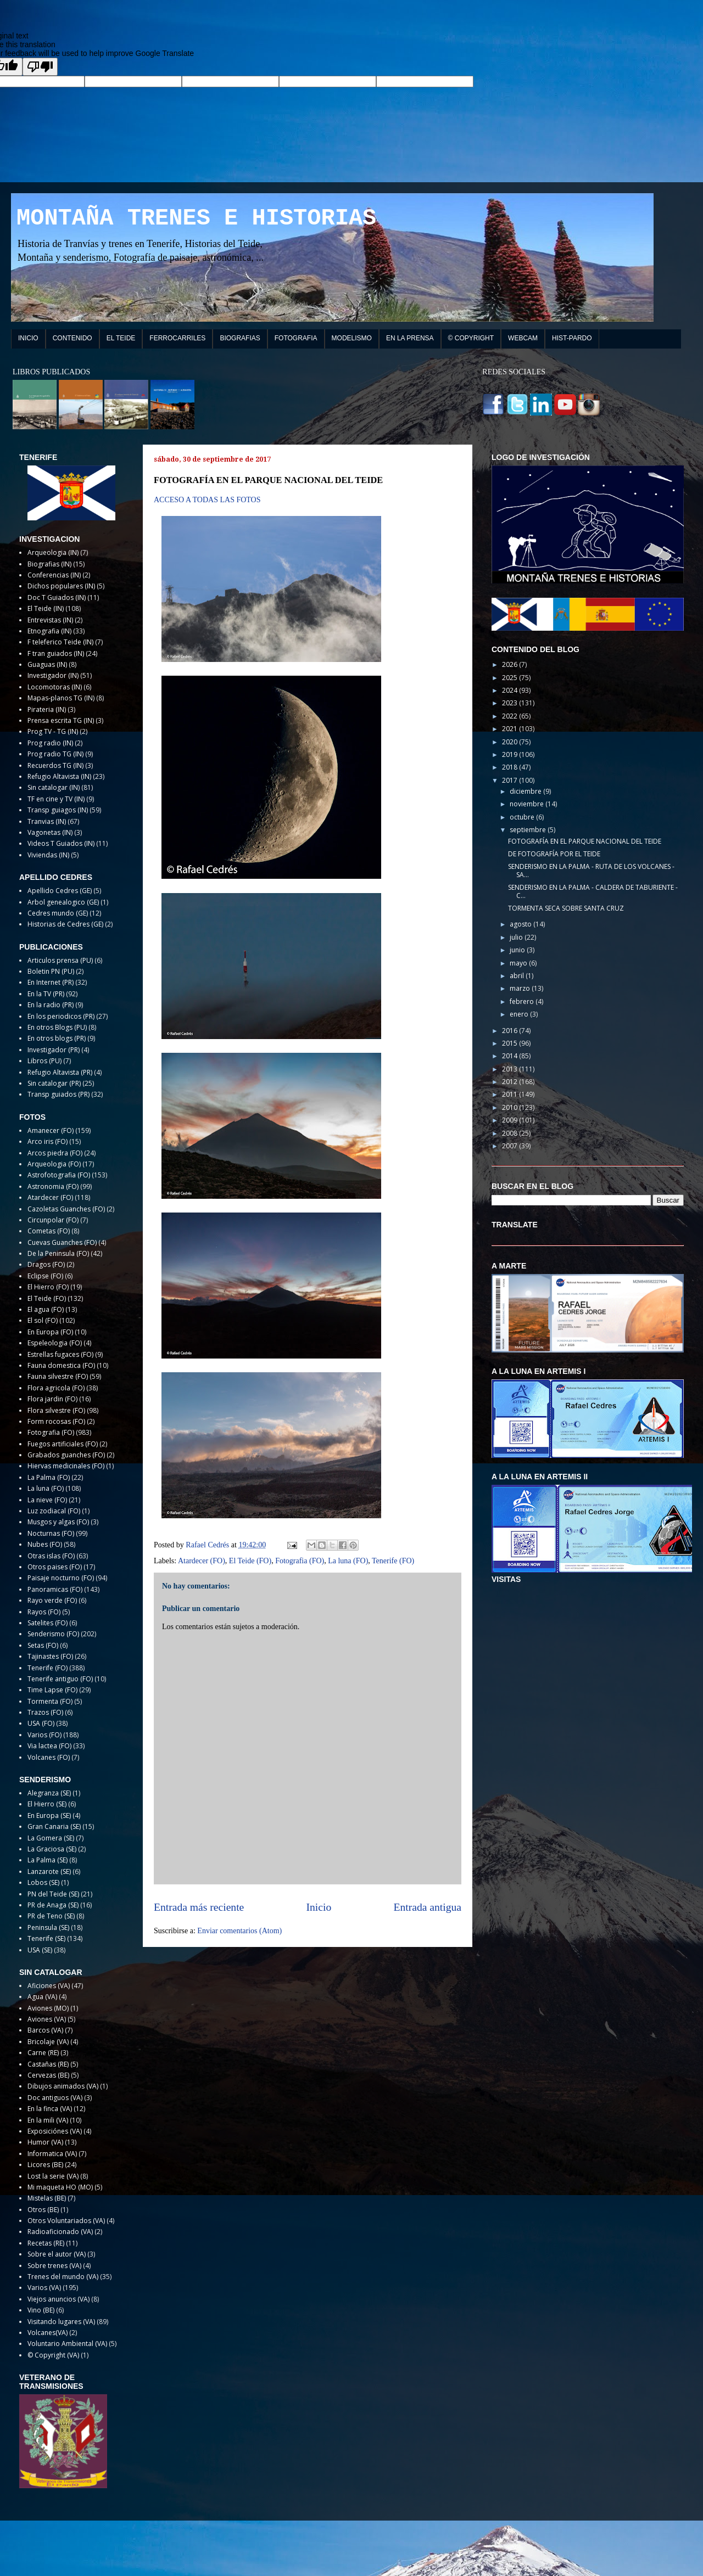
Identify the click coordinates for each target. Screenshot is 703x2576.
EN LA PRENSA (410, 338)
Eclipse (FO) (45, 1276)
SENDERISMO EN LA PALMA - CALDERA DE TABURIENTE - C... (593, 891)
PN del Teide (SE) (53, 1894)
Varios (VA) (44, 2287)
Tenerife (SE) (46, 1938)
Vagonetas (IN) (49, 832)
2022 (510, 716)
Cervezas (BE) (48, 2075)
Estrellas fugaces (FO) (60, 1354)
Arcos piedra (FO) (54, 1153)
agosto (521, 924)
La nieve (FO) (47, 1500)
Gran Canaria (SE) (54, 1826)
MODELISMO (352, 338)
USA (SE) (39, 1950)
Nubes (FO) (44, 1544)
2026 (510, 664)
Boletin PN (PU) (50, 971)
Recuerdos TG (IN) (55, 765)
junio (518, 950)
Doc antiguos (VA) (54, 2097)
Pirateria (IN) (46, 709)
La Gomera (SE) (50, 1838)
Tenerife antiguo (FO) (60, 1678)
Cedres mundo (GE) (57, 913)
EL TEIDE (121, 338)
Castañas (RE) (48, 2064)
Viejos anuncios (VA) (58, 2299)
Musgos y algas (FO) (58, 1521)
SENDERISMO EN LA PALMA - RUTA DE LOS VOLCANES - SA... (591, 870)
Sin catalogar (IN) (53, 787)
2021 (510, 728)
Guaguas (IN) (47, 664)
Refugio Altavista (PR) (59, 1072)
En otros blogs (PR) (56, 1038)
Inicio (319, 1907)
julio (517, 937)
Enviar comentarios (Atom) (239, 1931)
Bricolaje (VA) (48, 2041)
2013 (510, 1069)
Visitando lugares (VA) (61, 2321)
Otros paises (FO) (54, 1567)
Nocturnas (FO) (50, 1533)
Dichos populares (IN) (61, 586)
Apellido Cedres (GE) (59, 890)
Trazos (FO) (45, 1712)
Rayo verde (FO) (52, 1600)
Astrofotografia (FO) (58, 1175)
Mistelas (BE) (46, 2198)
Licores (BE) (45, 2164)
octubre (523, 817)
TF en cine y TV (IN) (56, 799)
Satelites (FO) (47, 1622)
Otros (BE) (43, 2209)
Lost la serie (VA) (53, 2176)
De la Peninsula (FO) (58, 1253)
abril (518, 975)
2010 (510, 1107)
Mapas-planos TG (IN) (60, 698)
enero (520, 1014)
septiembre (529, 829)
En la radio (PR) (50, 1004)
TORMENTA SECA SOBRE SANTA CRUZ (566, 908)
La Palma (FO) (48, 1477)
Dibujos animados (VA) (62, 2086)
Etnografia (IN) (49, 631)
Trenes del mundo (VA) (62, 2276)
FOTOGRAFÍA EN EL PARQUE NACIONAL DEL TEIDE (584, 841)
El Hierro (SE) (46, 1804)
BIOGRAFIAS (240, 338)
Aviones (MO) (48, 2008)
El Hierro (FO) (48, 1287)
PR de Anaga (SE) (53, 1905)
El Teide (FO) (250, 1561)
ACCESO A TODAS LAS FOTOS (207, 500)
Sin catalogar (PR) (54, 1083)
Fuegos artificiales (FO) (62, 1444)
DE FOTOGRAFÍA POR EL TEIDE (554, 853)
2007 (510, 1145)
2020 (510, 742)
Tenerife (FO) (393, 1561)
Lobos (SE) (43, 1882)
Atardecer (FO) (201, 1561)
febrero (522, 1001)
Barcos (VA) (45, 2030)
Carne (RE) (43, 2052)
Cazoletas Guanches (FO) (66, 1209)
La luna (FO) (348, 1561)
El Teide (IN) (45, 608)
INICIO (28, 338)
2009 (510, 1120)
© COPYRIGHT (471, 338)
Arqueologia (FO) (54, 1164)
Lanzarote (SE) (49, 1871)
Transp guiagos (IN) (57, 810)
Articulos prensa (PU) (60, 960)
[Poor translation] (40, 67)
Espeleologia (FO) (54, 1343)
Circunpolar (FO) (53, 1220)
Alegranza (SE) (49, 1793)
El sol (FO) (42, 1320)
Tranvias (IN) (46, 821)
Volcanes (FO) (48, 1757)
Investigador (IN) (53, 675)
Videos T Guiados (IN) (60, 843)
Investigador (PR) (53, 1049)
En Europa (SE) (49, 1815)
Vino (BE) (40, 2310)
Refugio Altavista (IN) (59, 776)
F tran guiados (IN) (55, 653)
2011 (510, 1094)
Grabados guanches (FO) (66, 1455)
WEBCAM (523, 338)
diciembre (526, 791)
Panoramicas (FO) (54, 1589)
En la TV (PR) (45, 993)
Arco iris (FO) (47, 1141)
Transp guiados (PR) (58, 1094)
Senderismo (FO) (53, 1633)
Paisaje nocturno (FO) (60, 1577)
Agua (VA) (42, 1996)
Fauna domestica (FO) (61, 1365)
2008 (510, 1133)
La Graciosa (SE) (51, 1849)
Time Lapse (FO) (52, 1689)
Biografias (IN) (49, 564)
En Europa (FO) (50, 1332)
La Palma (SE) (47, 1860)
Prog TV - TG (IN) (52, 731)
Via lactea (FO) (49, 1745)
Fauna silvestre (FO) (57, 1376)
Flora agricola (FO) (56, 1388)
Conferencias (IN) (54, 575)
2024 (510, 690)
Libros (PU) (44, 1060)
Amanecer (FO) (50, 1130)
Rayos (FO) (43, 1612)
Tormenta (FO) (49, 1701)
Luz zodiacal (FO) (53, 1511)
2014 (510, 1055)
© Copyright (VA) (53, 2355)
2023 (510, 703)
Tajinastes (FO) (50, 1656)
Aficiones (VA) (48, 1985)
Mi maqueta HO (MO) (60, 2187)
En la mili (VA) (47, 2120)
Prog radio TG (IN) (55, 754)
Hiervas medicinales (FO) (65, 1466)
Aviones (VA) (46, 2019)
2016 (510, 1030)
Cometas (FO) (48, 1231)
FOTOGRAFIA (296, 338)
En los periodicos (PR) (60, 1016)
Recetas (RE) (45, 2243)
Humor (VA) (45, 2142)
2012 (510, 1081)
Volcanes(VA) (47, 2332)
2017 (510, 780)
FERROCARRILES (177, 338)
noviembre (527, 804)
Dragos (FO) (46, 1264)
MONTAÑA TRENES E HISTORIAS (196, 218)
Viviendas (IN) (48, 855)
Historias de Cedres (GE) (65, 924)
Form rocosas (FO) (56, 1421)
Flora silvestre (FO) (56, 1410)
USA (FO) (40, 1723)
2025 (510, 677)
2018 (510, 767)
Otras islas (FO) (51, 1556)
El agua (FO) (45, 1309)
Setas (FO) (42, 1645)
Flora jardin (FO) (52, 1399)
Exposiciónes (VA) (54, 2131)
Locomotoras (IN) (54, 687)
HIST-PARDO (572, 338)
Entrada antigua (428, 1907)
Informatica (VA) (52, 2153)
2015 (510, 1043)
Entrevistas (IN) (50, 620)
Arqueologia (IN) (53, 552)
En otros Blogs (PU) (57, 1027)
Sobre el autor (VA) (56, 2254)
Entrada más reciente (199, 1907)
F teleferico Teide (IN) (60, 642)
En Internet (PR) (50, 982)
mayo (519, 963)
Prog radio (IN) (50, 743)
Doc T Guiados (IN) (56, 597)
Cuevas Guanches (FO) (62, 1242)
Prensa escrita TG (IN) (60, 720)
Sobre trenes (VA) (54, 2265)
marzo (521, 988)
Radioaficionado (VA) (60, 2231)
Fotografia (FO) (299, 1561)
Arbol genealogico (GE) (63, 902)
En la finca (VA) (49, 2108)
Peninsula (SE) (48, 1927)
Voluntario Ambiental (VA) (67, 2343)
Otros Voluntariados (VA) (66, 2220)
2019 (510, 754)
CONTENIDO (72, 338)
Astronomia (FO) (53, 1186)
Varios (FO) (44, 1734)
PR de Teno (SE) (51, 1916)
